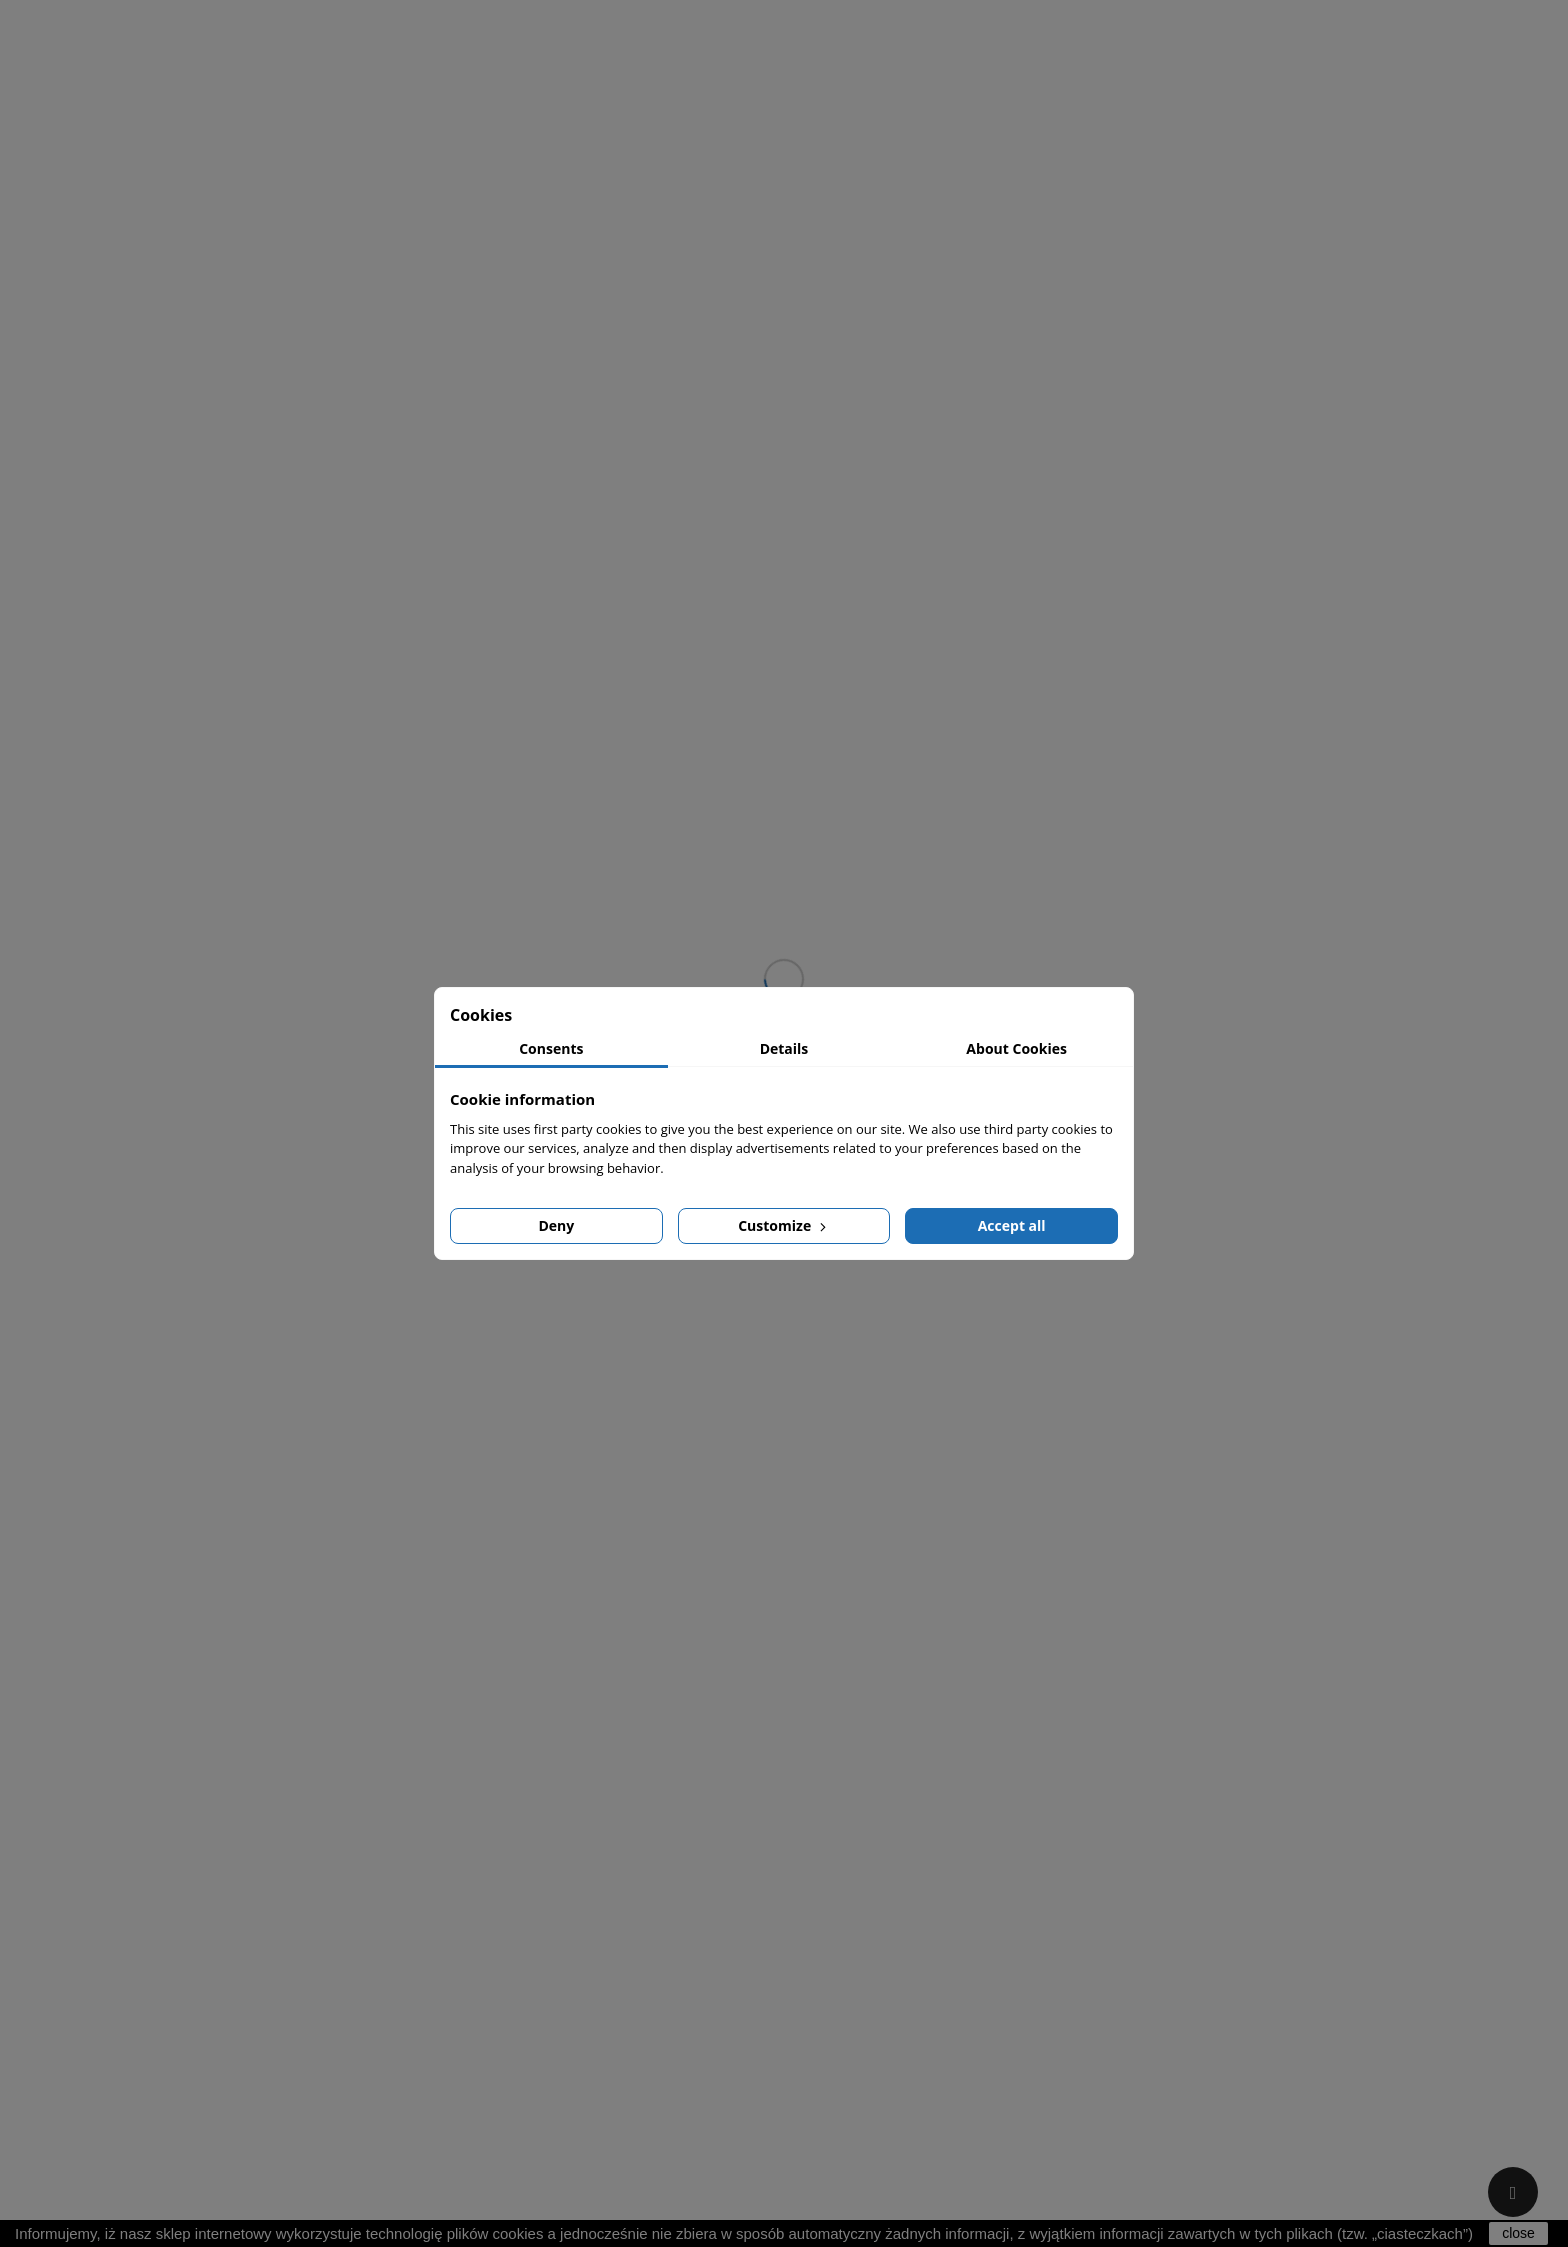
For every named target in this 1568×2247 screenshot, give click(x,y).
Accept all (1012, 1225)
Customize (784, 1225)
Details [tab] (784, 1048)
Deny (556, 1225)
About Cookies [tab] (1016, 1048)
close (1518, 2233)
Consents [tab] (551, 1048)
